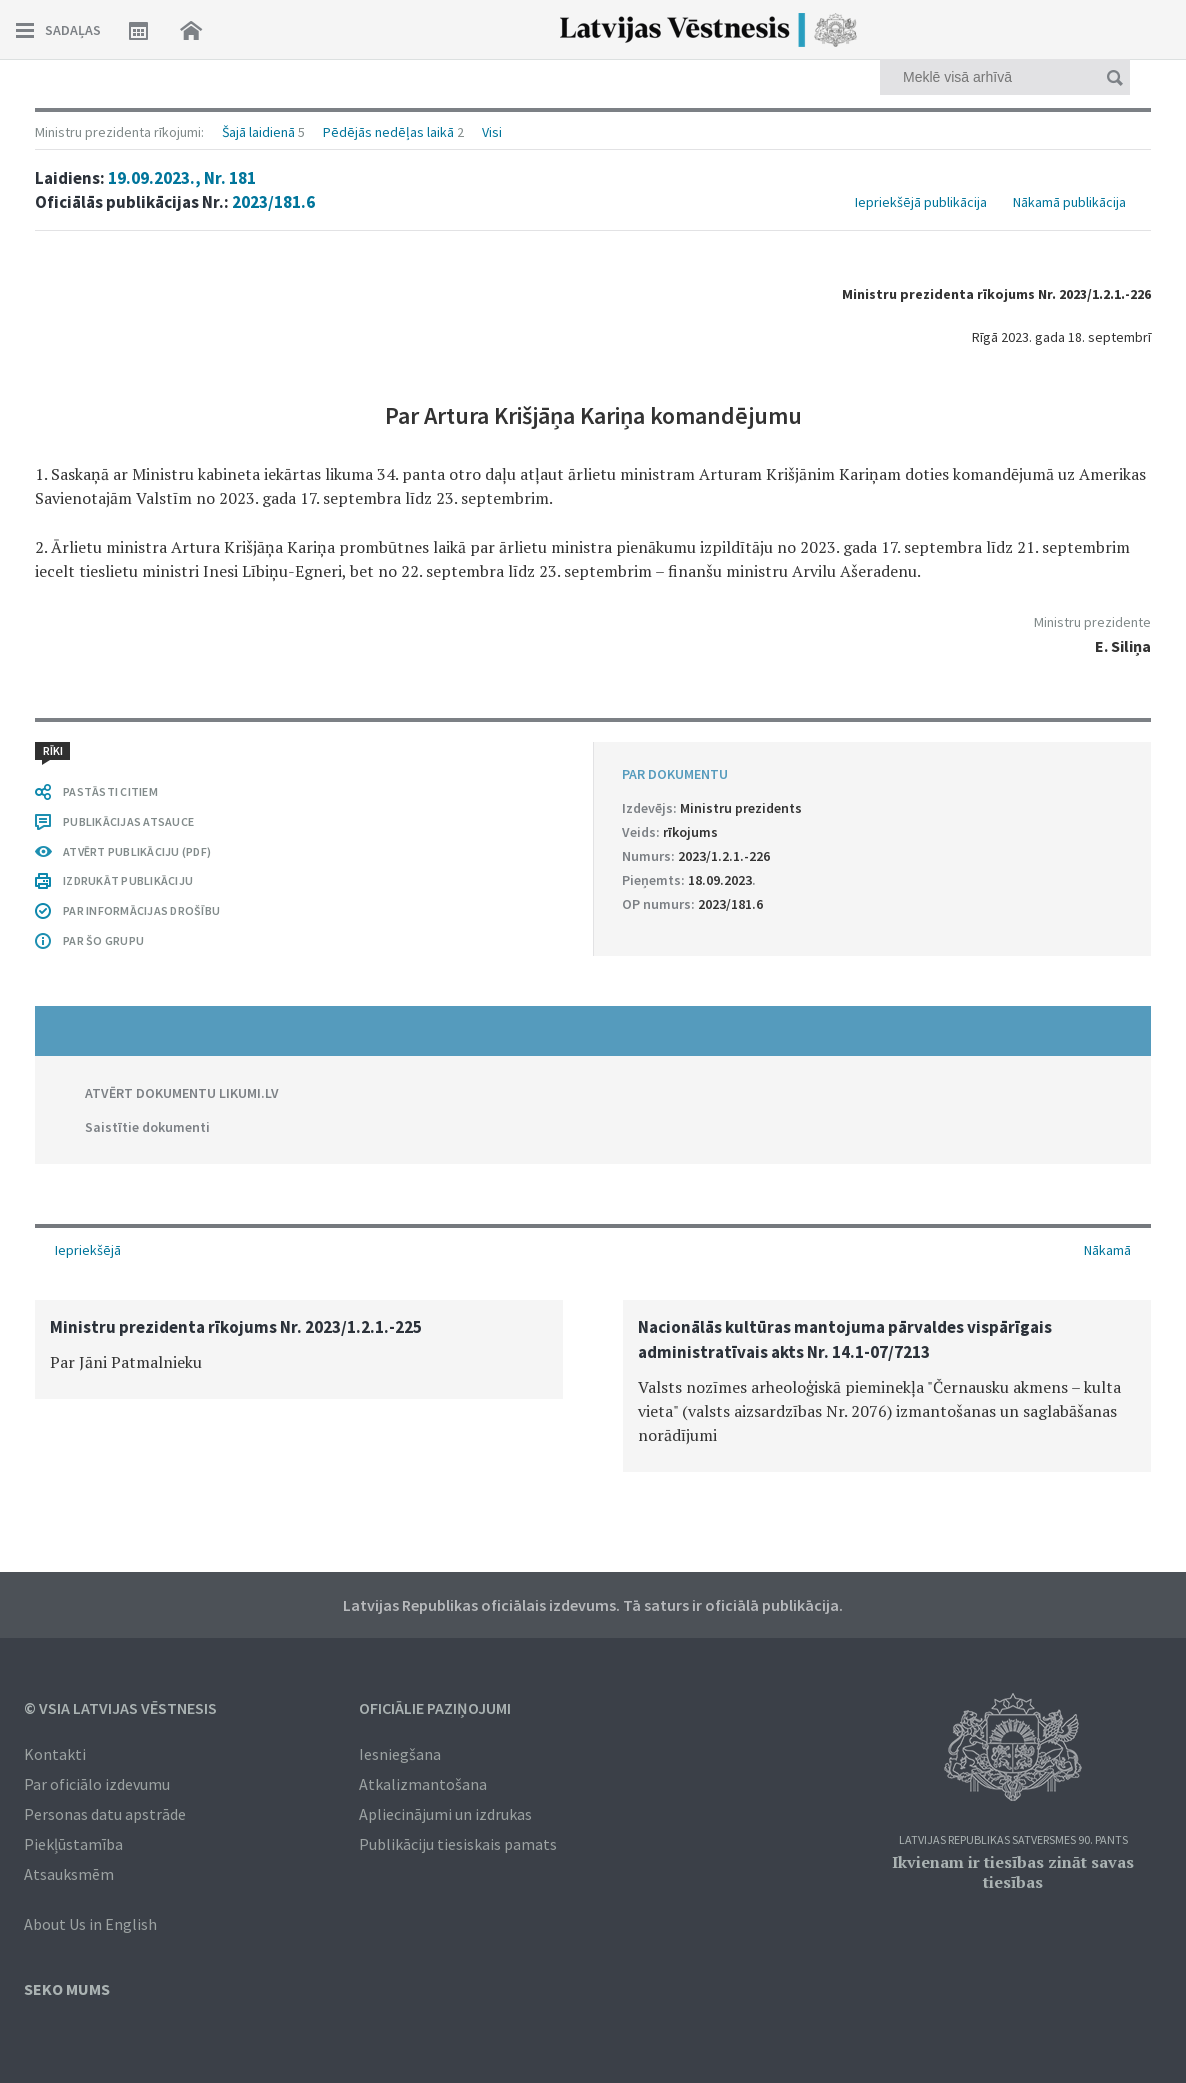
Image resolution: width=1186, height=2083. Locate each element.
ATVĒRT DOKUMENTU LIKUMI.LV (182, 1093)
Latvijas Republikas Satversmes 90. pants (1013, 1840)
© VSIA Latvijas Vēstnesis (120, 1708)
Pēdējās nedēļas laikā (388, 132)
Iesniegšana (400, 1754)
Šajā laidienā (258, 132)
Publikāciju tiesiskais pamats (458, 1844)
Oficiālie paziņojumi (435, 1708)
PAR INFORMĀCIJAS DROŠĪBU (141, 910)
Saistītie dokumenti (147, 1127)
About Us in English (90, 1924)
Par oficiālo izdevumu (97, 1784)
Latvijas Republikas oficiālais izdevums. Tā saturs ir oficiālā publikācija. (593, 1605)
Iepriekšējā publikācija (921, 202)
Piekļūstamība (73, 1844)
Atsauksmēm (69, 1874)
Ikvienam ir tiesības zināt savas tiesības (1013, 1872)
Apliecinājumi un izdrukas (445, 1814)
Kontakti (55, 1754)
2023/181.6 (273, 202)
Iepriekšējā (88, 1250)
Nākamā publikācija (1069, 202)
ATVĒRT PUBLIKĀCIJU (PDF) (137, 851)
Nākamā (1107, 1250)
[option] (299, 1349)
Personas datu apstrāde (105, 1814)
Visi (492, 132)
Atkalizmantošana (423, 1784)
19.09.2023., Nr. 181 (182, 178)
